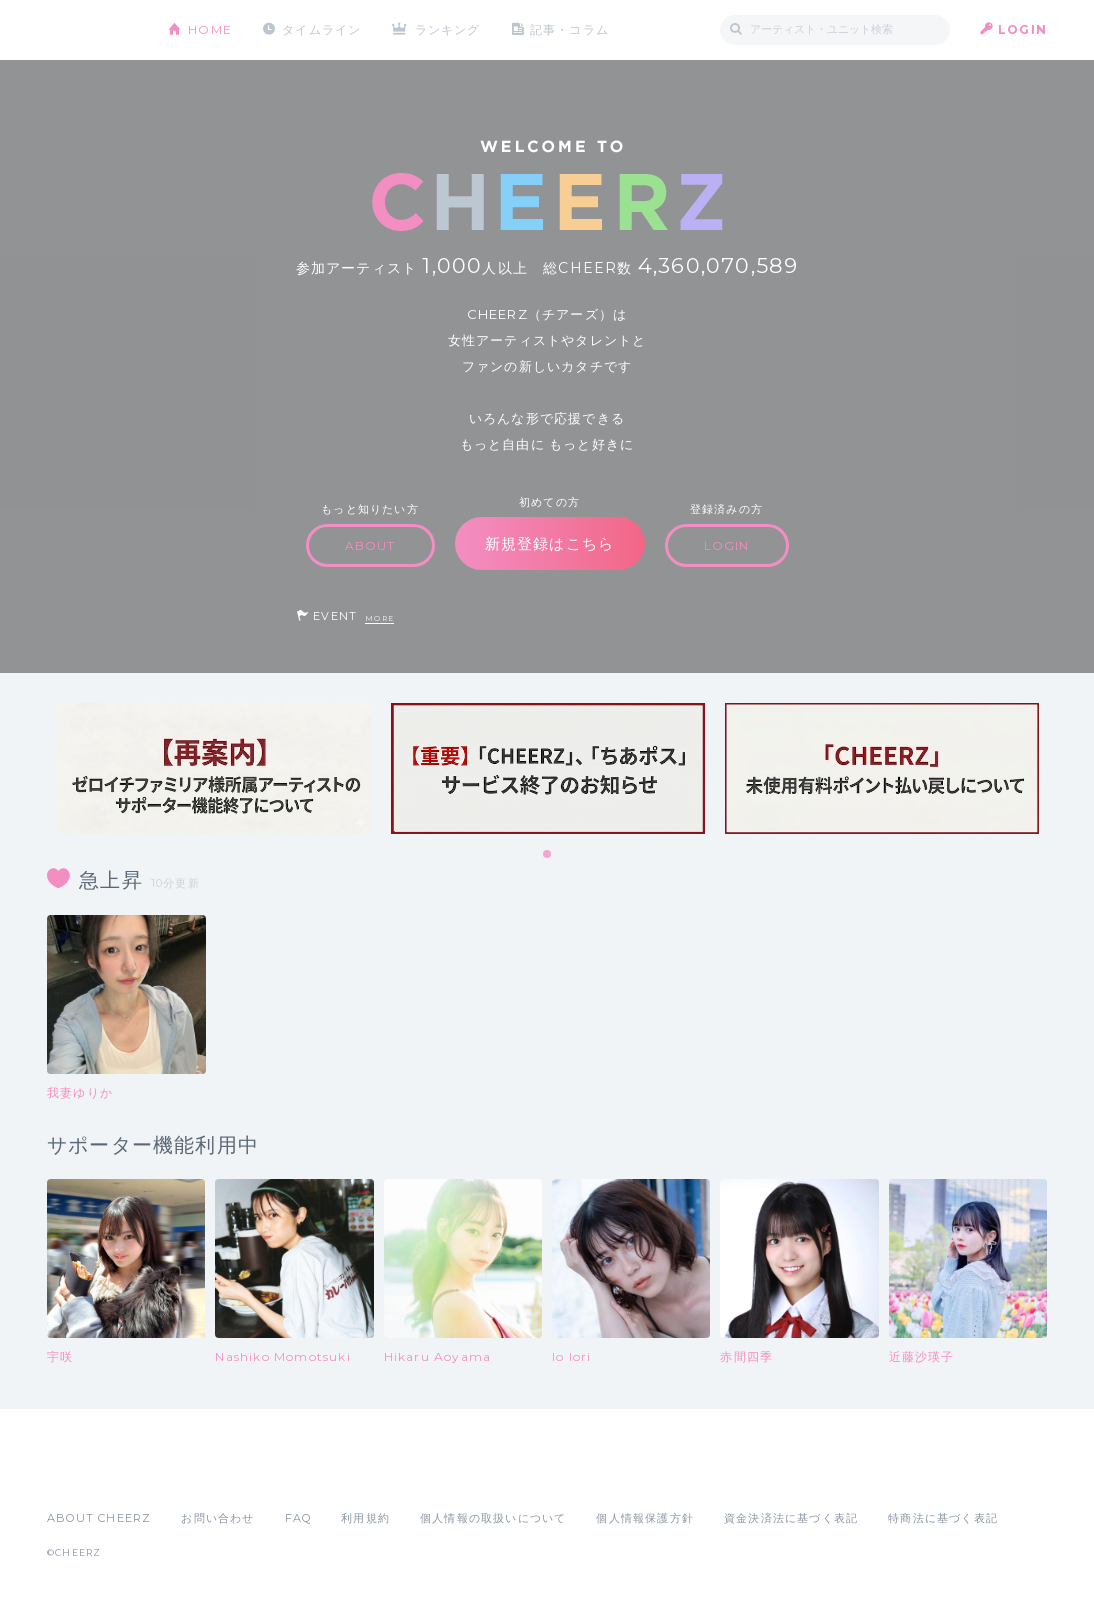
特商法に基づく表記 (943, 1518)
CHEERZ (92, 30)
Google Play (199, 1474)
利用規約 (365, 1518)
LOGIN (1022, 29)
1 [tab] (548, 855)
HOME (210, 29)
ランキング (448, 29)
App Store (93, 1474)
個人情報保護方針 (645, 1518)
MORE (379, 618)
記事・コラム (569, 29)
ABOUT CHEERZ (99, 1518)
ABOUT (370, 545)
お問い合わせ (217, 1518)
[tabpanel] (214, 768)
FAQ (298, 1518)
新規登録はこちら (550, 543)
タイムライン (321, 29)
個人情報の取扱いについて (493, 1518)
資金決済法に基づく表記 (791, 1518)
